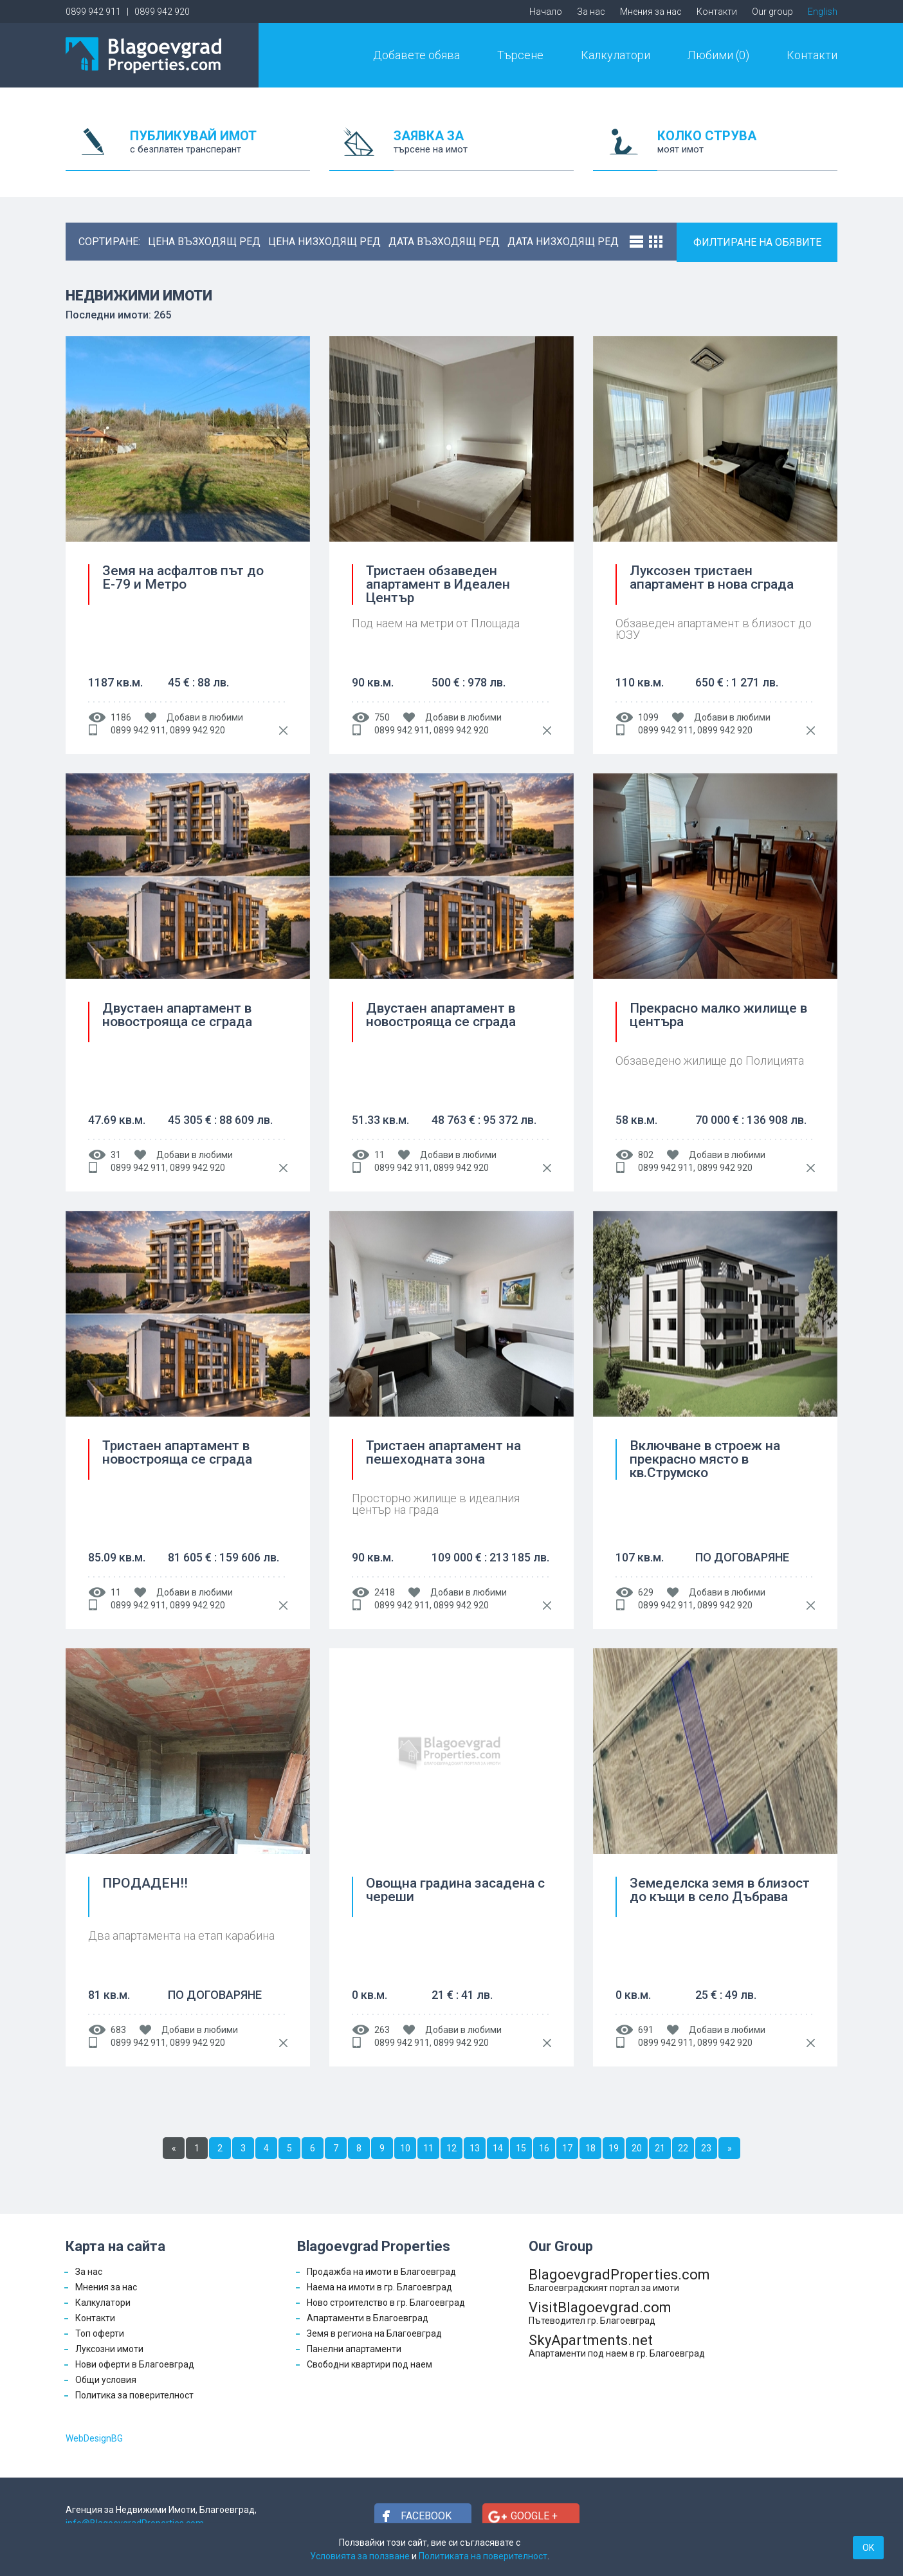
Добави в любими (205, 717)
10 (405, 2148)
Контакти (717, 11)
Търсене (520, 55)
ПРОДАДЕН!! (145, 1884)
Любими (718, 55)
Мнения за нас (651, 11)
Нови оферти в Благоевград (134, 2364)
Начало (545, 11)
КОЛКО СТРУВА (747, 149)
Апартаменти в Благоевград (367, 2318)
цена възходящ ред (204, 241)
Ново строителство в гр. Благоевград (386, 2302)
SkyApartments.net (619, 2345)
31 (116, 1155)
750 (382, 717)
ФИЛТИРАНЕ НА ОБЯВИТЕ (757, 242)
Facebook (426, 2516)
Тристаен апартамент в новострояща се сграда (177, 1453)
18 (590, 2148)
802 (645, 1155)
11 (379, 1155)
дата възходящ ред (444, 241)
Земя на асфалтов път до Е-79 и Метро (183, 578)
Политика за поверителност (134, 2395)
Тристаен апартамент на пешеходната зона (443, 1453)
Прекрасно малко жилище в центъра (718, 1015)
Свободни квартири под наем (369, 2364)
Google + (534, 2516)
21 (660, 2148)
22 (683, 2148)
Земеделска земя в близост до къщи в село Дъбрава (720, 1890)
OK (868, 2548)
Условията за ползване (360, 2556)
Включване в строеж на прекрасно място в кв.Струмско (705, 1459)
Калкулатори (615, 55)
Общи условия (105, 2380)
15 (521, 2148)
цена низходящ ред (324, 241)
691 (645, 2030)
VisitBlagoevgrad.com (619, 2312)
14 (498, 2148)
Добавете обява (416, 55)
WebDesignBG (94, 2438)
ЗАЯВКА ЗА (484, 149)
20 (637, 2148)
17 (567, 2148)
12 (451, 2148)
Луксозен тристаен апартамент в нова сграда (712, 578)
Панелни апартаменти (354, 2349)
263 (382, 2030)
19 (613, 2148)
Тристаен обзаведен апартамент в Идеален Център (438, 584)
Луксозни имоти (109, 2349)
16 (544, 2148)
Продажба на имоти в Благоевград (381, 2272)
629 (645, 1592)
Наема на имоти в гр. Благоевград (379, 2287)
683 (118, 2030)
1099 (648, 717)
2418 (384, 1592)
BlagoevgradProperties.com (619, 2280)
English (822, 11)
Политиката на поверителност (483, 2556)
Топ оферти (99, 2333)
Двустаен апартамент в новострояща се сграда (177, 1015)
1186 (121, 717)
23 (706, 2148)
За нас (591, 11)
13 (475, 2148)
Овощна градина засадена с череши (455, 1890)
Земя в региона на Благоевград (374, 2333)
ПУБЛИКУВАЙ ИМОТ (220, 149)
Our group (772, 11)
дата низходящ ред (563, 241)
